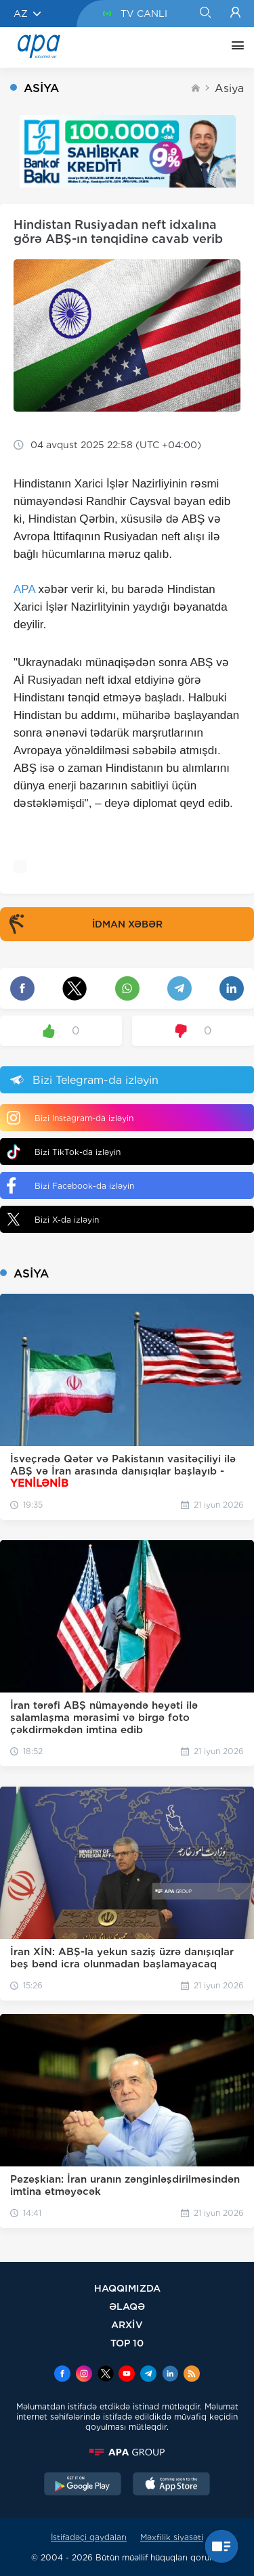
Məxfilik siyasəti (171, 2537)
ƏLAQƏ (127, 2306)
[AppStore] (171, 2485)
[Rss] (192, 2374)
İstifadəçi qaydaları (89, 2537)
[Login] (235, 13)
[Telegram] (148, 2374)
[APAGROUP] (127, 2452)
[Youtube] (127, 2374)
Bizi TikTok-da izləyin (64, 1152)
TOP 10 (127, 2343)
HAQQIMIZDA (127, 2288)
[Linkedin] (170, 2374)
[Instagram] (84, 2374)
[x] (106, 2374)
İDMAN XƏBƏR (83, 924)
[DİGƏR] (234, 47)
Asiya (229, 88)
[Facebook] (62, 2374)
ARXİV (127, 2324)
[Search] (205, 13)
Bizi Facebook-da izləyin (70, 1185)
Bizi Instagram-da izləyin (70, 1118)
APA (24, 589)
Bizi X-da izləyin (53, 1219)
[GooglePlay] (82, 2485)
